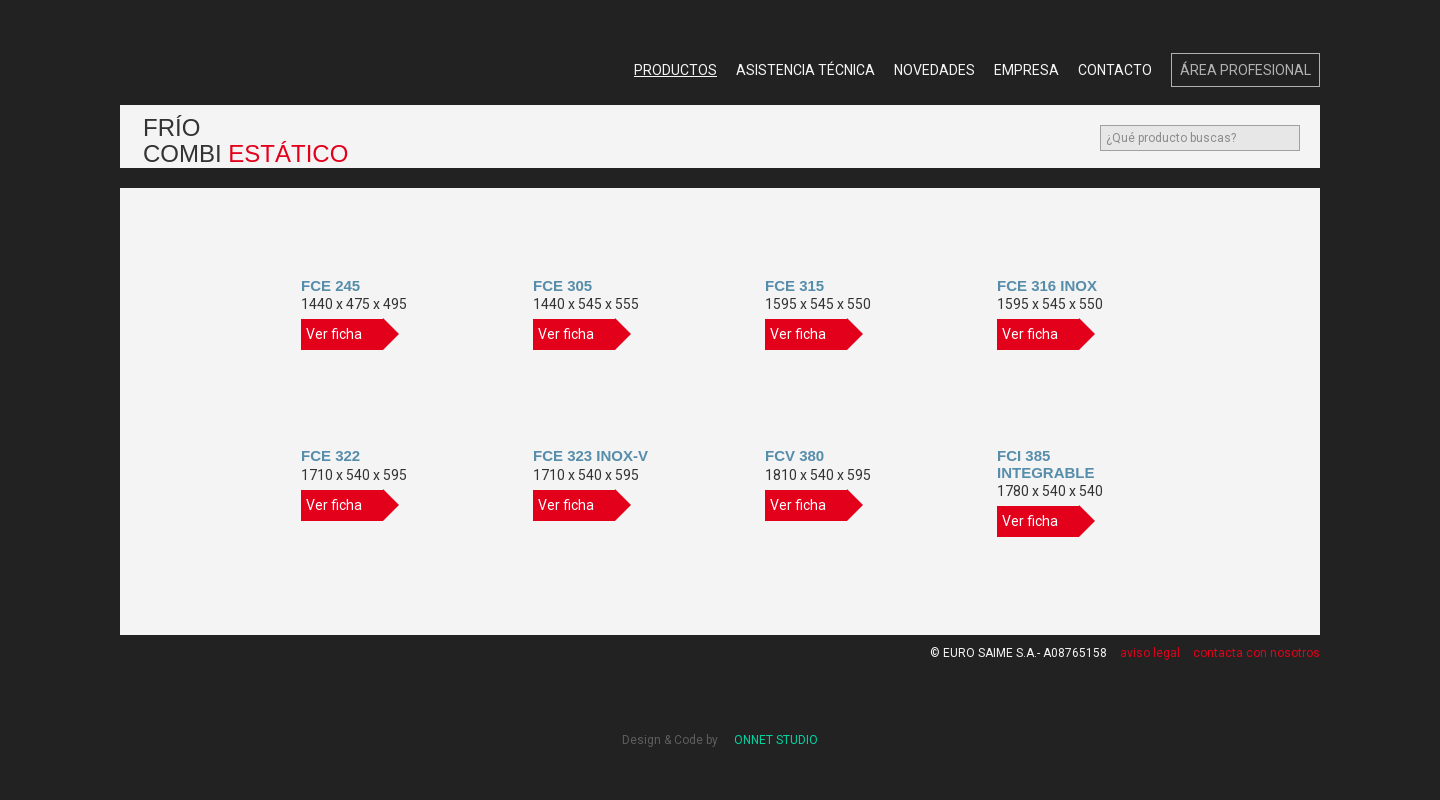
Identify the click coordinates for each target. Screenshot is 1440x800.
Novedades (934, 70)
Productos (675, 70)
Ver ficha (344, 334)
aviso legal (1150, 653)
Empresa (1026, 70)
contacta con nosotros (1256, 653)
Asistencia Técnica (805, 70)
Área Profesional (1245, 70)
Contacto (1115, 70)
